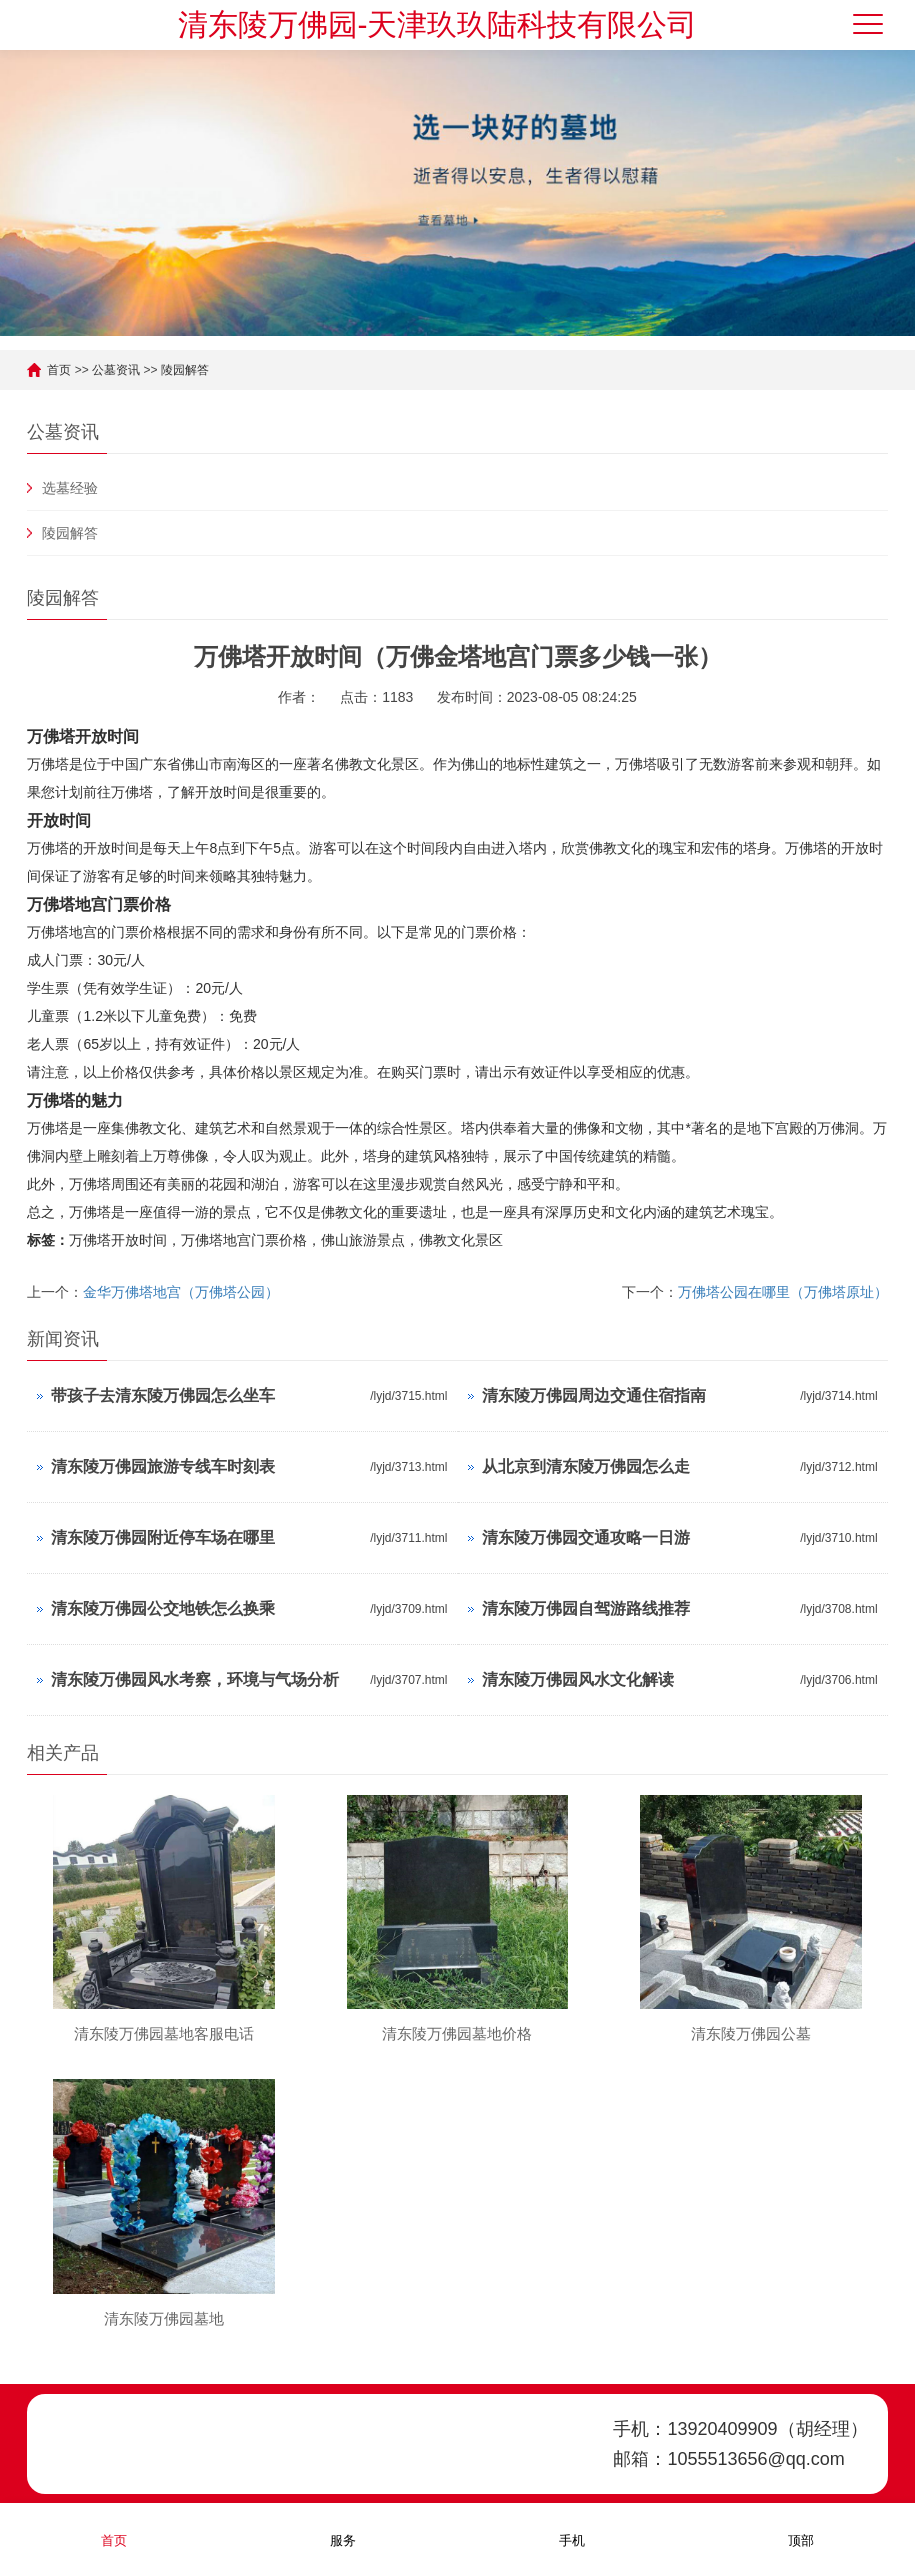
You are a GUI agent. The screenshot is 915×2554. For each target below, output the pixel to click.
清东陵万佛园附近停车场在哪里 (163, 1537)
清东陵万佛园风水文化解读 (578, 1679)
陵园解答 (185, 370)
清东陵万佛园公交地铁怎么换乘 (163, 1608)
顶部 (801, 2527)
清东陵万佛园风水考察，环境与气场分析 (195, 1679)
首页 (59, 370)
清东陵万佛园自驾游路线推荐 (586, 1608)
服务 (343, 2527)
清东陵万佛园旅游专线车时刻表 (163, 1466)
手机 (572, 2527)
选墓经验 (70, 488)
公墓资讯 (116, 370)
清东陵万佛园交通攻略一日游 (586, 1537)
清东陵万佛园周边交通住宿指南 (594, 1395)
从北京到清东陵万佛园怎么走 (586, 1466)
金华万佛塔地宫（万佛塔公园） (181, 1292)
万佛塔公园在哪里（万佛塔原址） (783, 1292)
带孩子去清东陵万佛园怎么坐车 (163, 1395)
